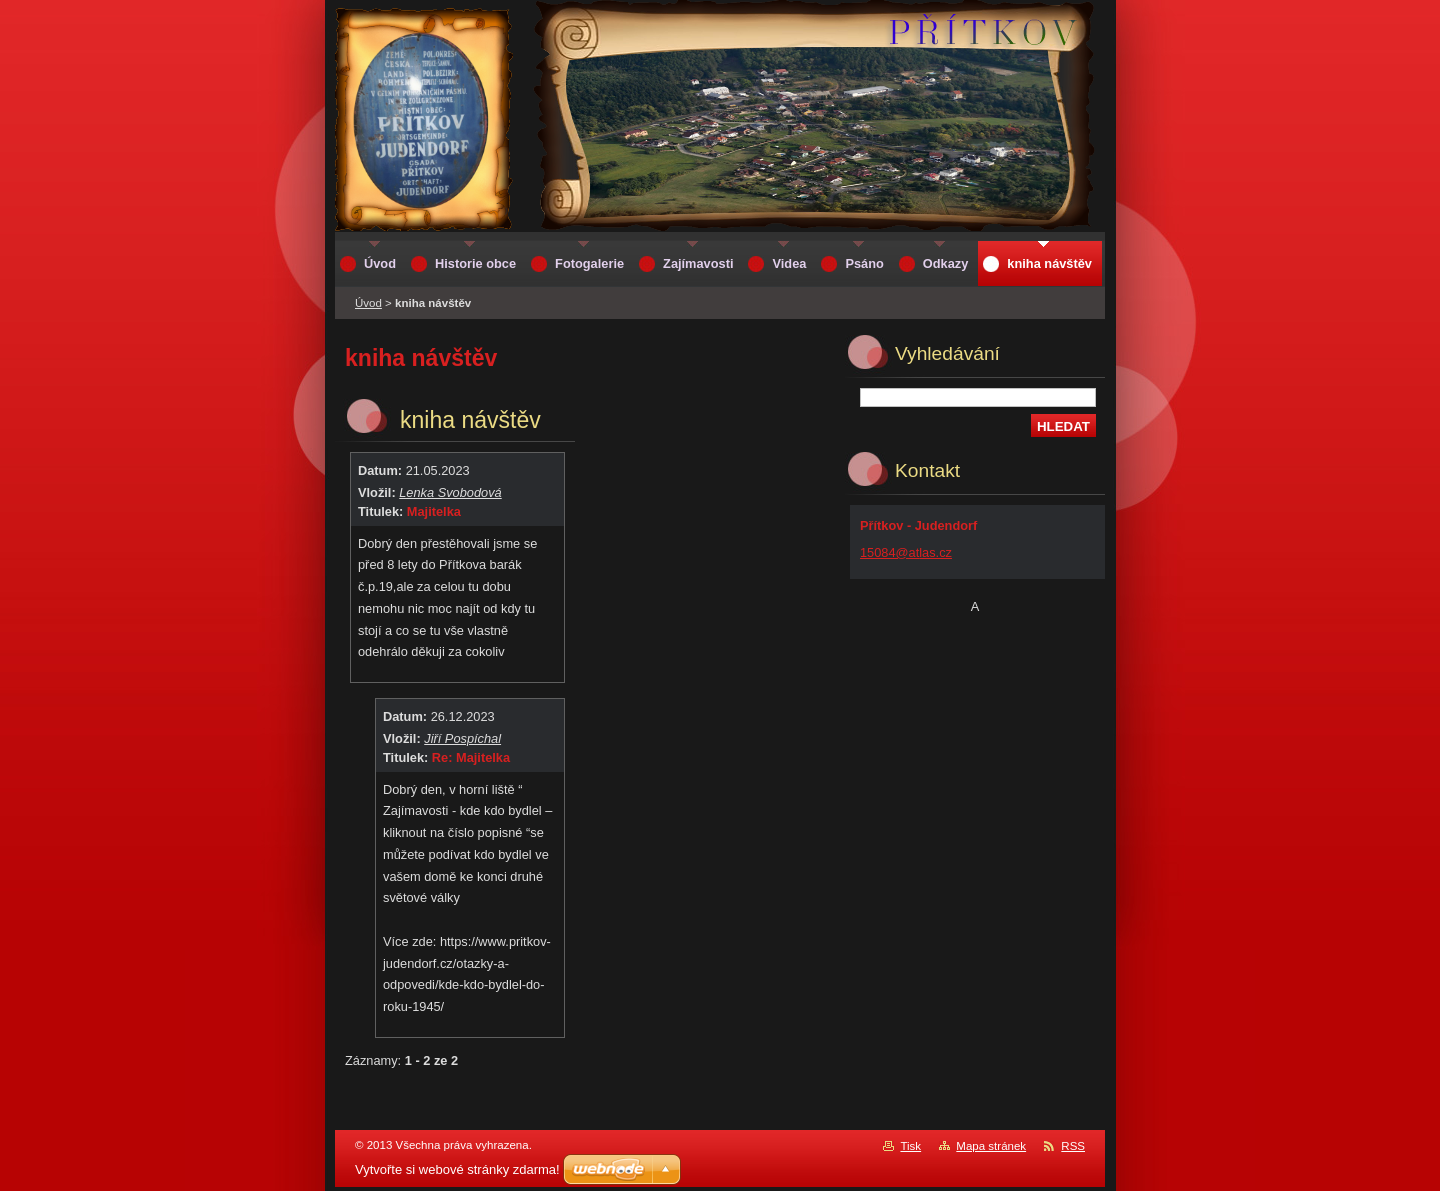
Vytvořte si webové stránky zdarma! (457, 1169)
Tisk (910, 1146)
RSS (1073, 1146)
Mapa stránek (991, 1146)
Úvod (368, 303)
